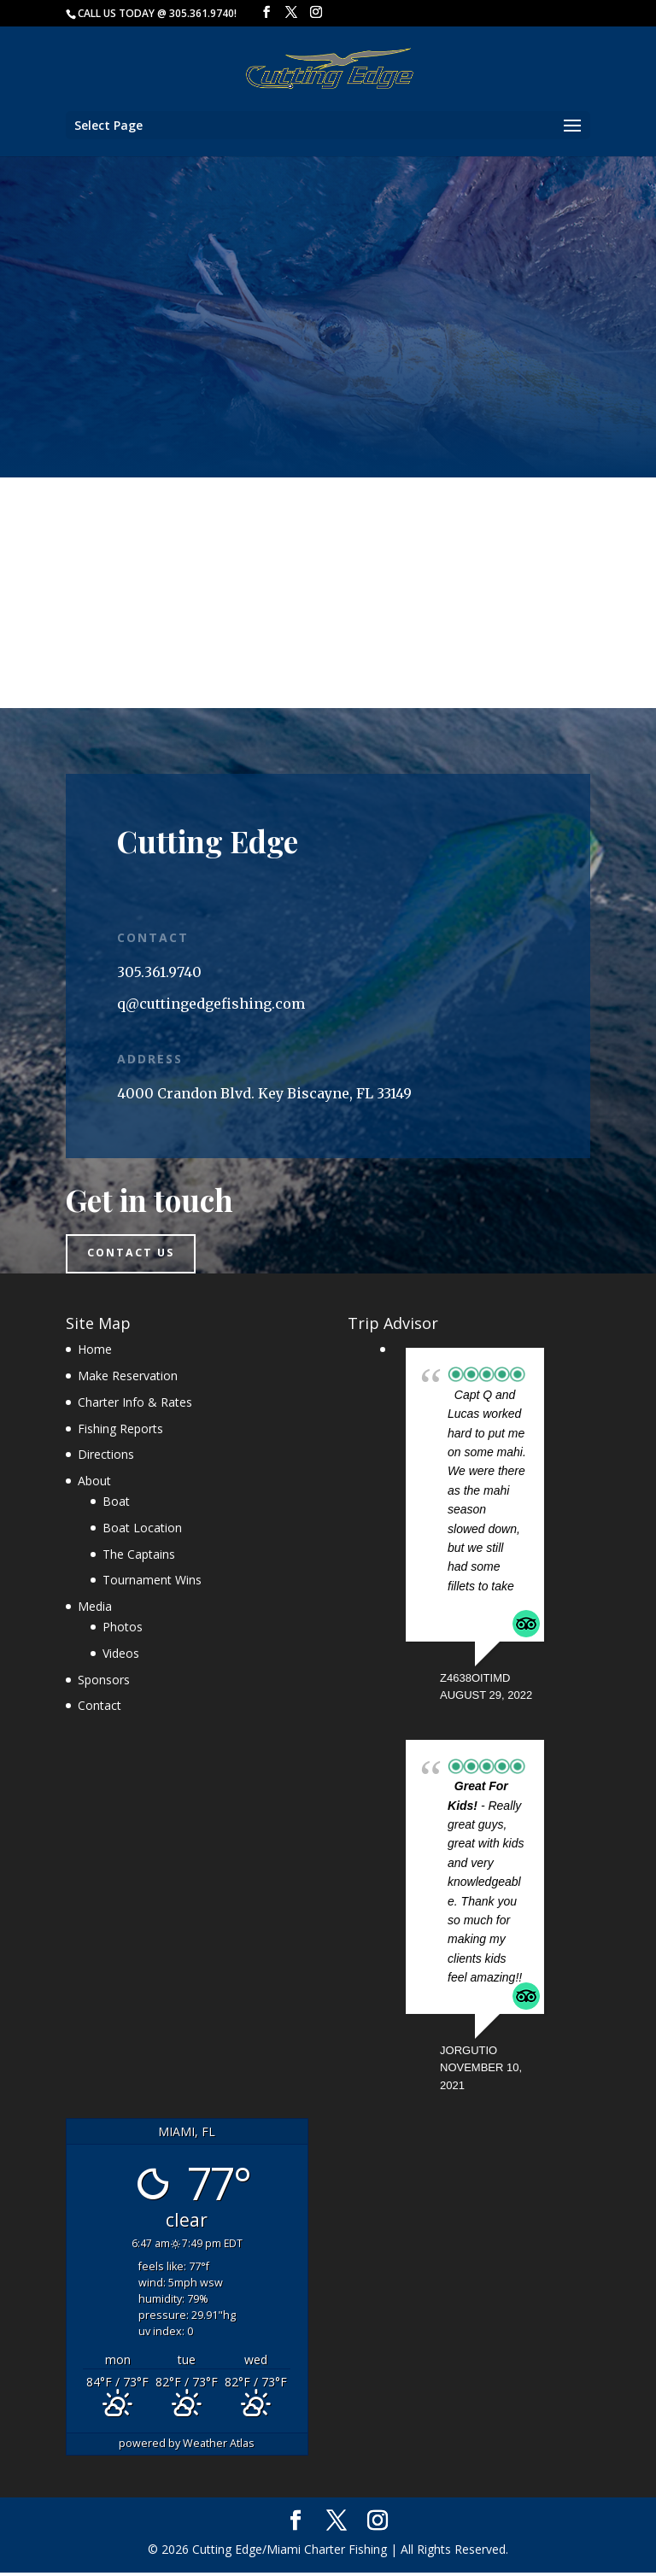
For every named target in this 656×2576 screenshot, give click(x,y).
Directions (106, 1457)
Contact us (138, 1255)
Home (95, 1352)
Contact (99, 1709)
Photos (122, 1630)
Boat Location (142, 1531)
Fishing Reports (120, 1431)
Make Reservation (128, 1379)
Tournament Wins (152, 1583)
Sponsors (104, 1682)
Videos (120, 1656)
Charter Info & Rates (135, 1405)
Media (95, 1609)
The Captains (138, 1557)
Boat (116, 1504)
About (94, 1484)
